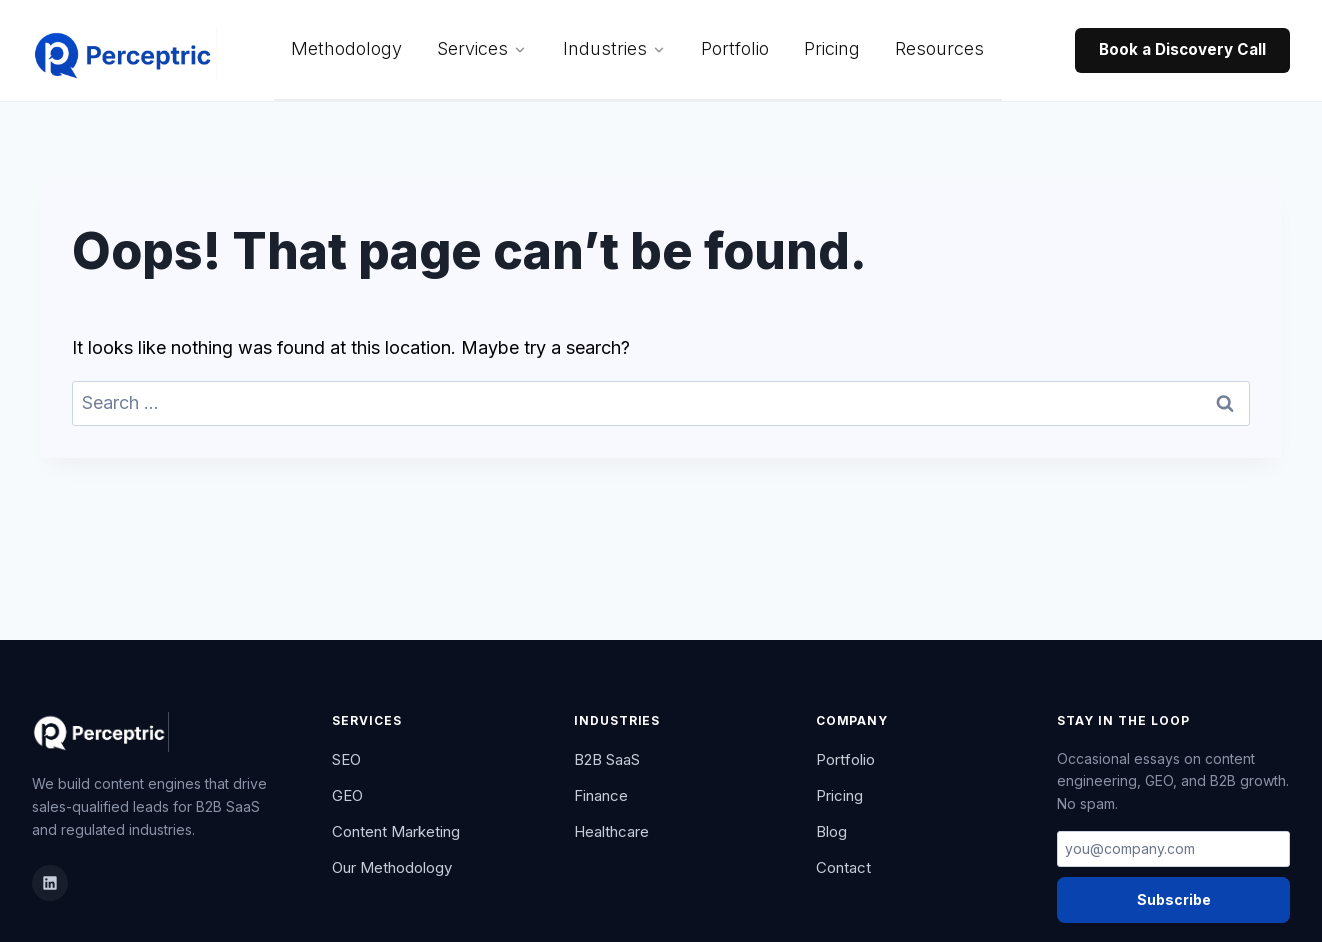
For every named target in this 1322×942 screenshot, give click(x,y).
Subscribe (1174, 899)
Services (482, 48)
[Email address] (1173, 849)
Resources (939, 48)
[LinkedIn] (50, 883)
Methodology (346, 48)
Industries (614, 48)
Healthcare (611, 831)
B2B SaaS (607, 759)
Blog (831, 831)
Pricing (832, 48)
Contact (843, 867)
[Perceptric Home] (124, 51)
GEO (347, 795)
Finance (601, 795)
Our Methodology (392, 867)
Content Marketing (396, 831)
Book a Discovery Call (1182, 49)
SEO (346, 759)
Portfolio (735, 48)
